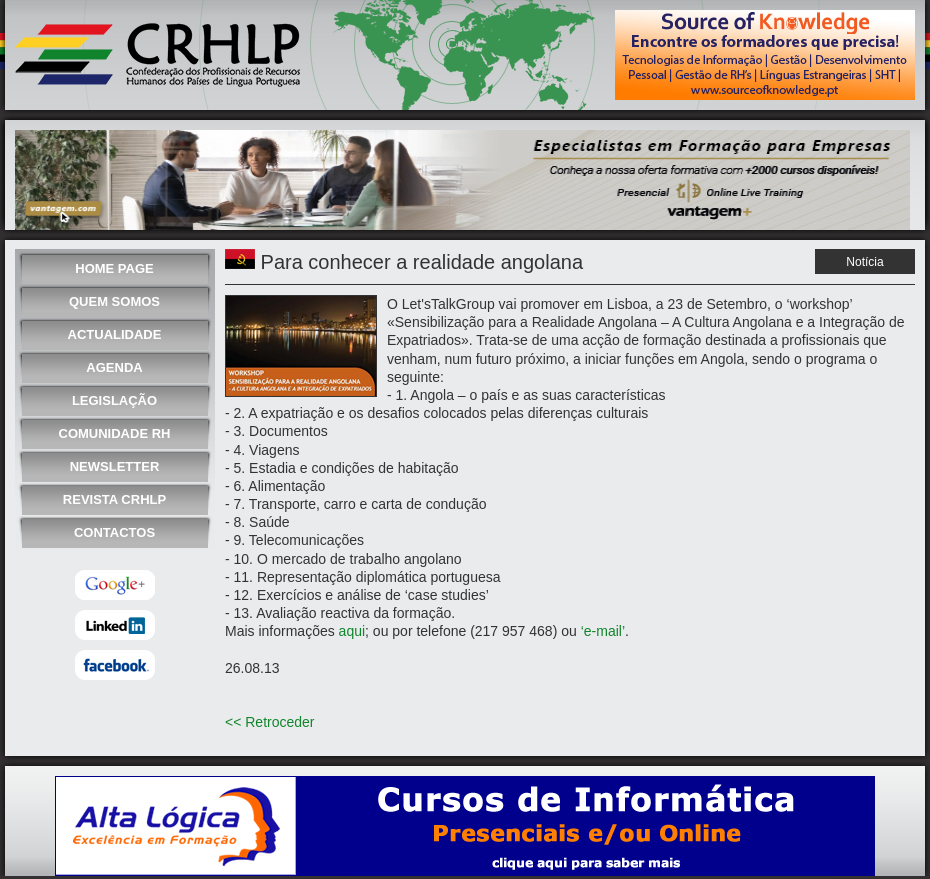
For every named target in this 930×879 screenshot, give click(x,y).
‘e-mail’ (603, 631)
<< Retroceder (270, 722)
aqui (352, 631)
